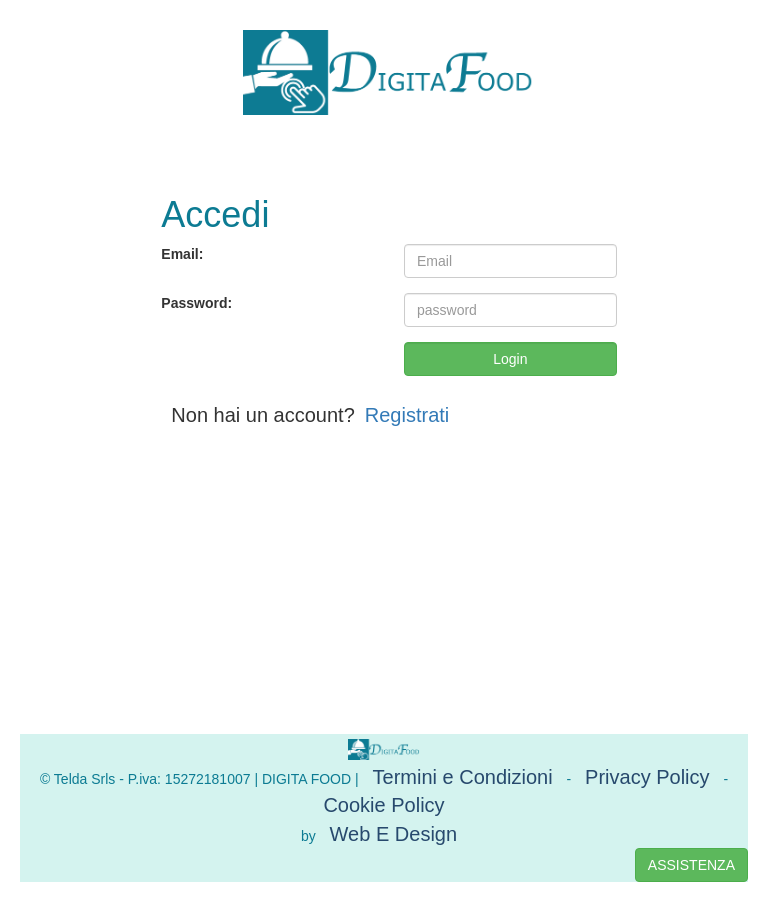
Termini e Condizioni (463, 777)
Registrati (407, 415)
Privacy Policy (647, 777)
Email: (182, 254)
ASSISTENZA (691, 865)
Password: (196, 303)
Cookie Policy (383, 805)
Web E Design (393, 834)
